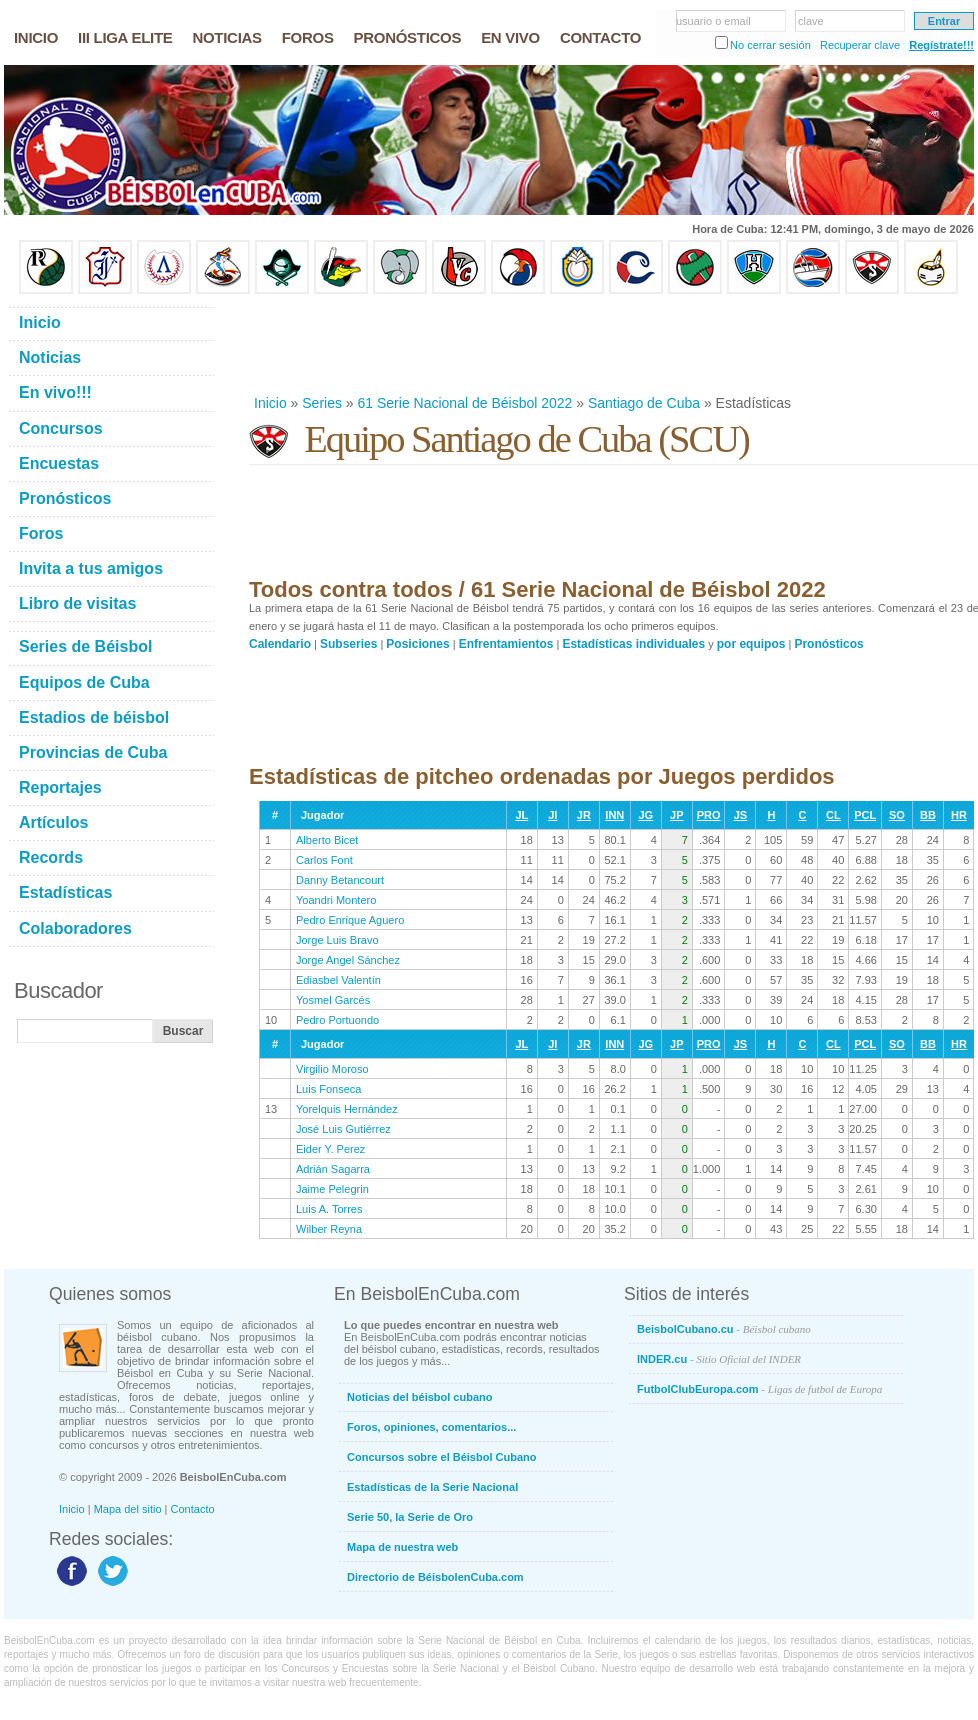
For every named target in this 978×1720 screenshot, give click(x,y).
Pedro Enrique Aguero (350, 920)
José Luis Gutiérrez (343, 1129)
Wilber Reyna (329, 1229)
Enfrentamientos (506, 644)
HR (959, 815)
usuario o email (713, 21)
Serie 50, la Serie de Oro (410, 1517)
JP (676, 815)
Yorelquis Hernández (347, 1109)
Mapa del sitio (128, 1509)
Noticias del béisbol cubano (419, 1397)
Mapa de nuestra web (402, 1547)
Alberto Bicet (327, 840)
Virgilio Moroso (332, 1069)
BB (928, 815)
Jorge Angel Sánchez (348, 960)
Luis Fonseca (328, 1089)
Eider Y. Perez (330, 1149)
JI (552, 815)
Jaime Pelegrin (332, 1189)
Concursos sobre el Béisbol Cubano (441, 1457)
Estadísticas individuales (633, 644)
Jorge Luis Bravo (337, 940)
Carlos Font (324, 860)
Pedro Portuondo (337, 1020)
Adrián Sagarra (333, 1169)
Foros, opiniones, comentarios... (431, 1427)
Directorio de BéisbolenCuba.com (435, 1577)
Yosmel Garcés (333, 1000)
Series (322, 403)
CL (833, 815)
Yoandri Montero (336, 900)
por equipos (751, 644)
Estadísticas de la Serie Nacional (432, 1487)
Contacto (193, 1509)
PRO (709, 815)
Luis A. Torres (329, 1209)
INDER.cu (719, 1359)
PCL (865, 815)
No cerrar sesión (770, 45)
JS (740, 815)
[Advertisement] (613, 344)
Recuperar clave (860, 45)
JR (584, 815)
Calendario (280, 644)
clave (811, 21)
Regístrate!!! (941, 45)
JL (521, 815)
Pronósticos (828, 644)
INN (614, 815)
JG (645, 815)
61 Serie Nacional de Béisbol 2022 (465, 403)
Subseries (348, 644)
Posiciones (417, 644)
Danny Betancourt (340, 880)
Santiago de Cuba (644, 403)
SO (897, 815)
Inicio (270, 403)
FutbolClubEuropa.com (759, 1389)
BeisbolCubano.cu (724, 1329)
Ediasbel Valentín (338, 980)
